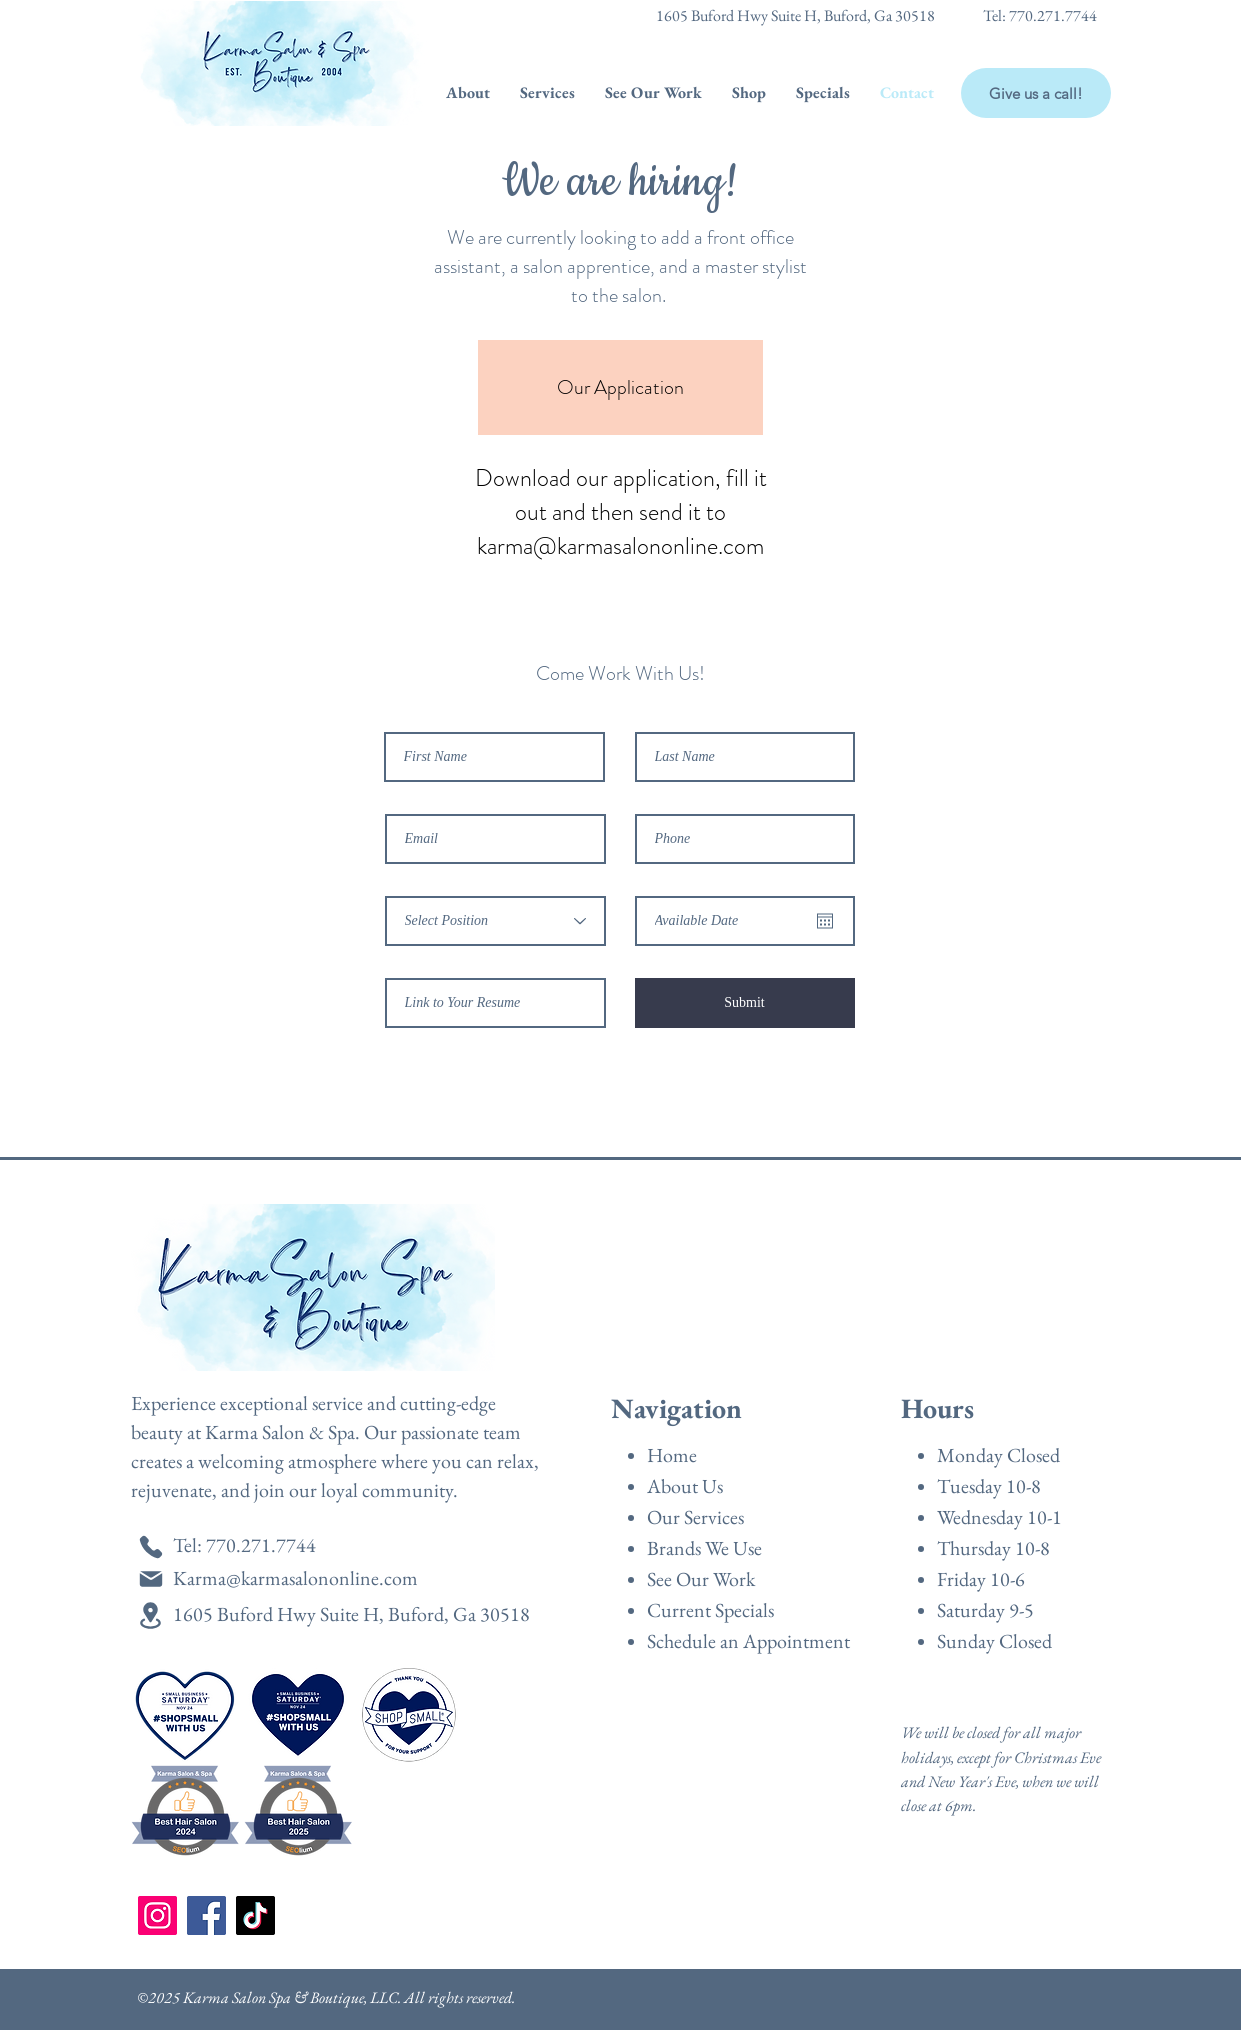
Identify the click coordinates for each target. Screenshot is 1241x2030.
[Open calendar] (825, 921)
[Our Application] (620, 387)
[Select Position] (495, 921)
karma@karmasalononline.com (620, 546)
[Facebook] (206, 1915)
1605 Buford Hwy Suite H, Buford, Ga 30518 (795, 15)
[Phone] (151, 1546)
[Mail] (151, 1579)
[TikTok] (255, 1915)
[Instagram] (157, 1915)
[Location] (151, 1615)
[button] (468, 92)
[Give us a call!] (1036, 93)
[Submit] (745, 1003)
